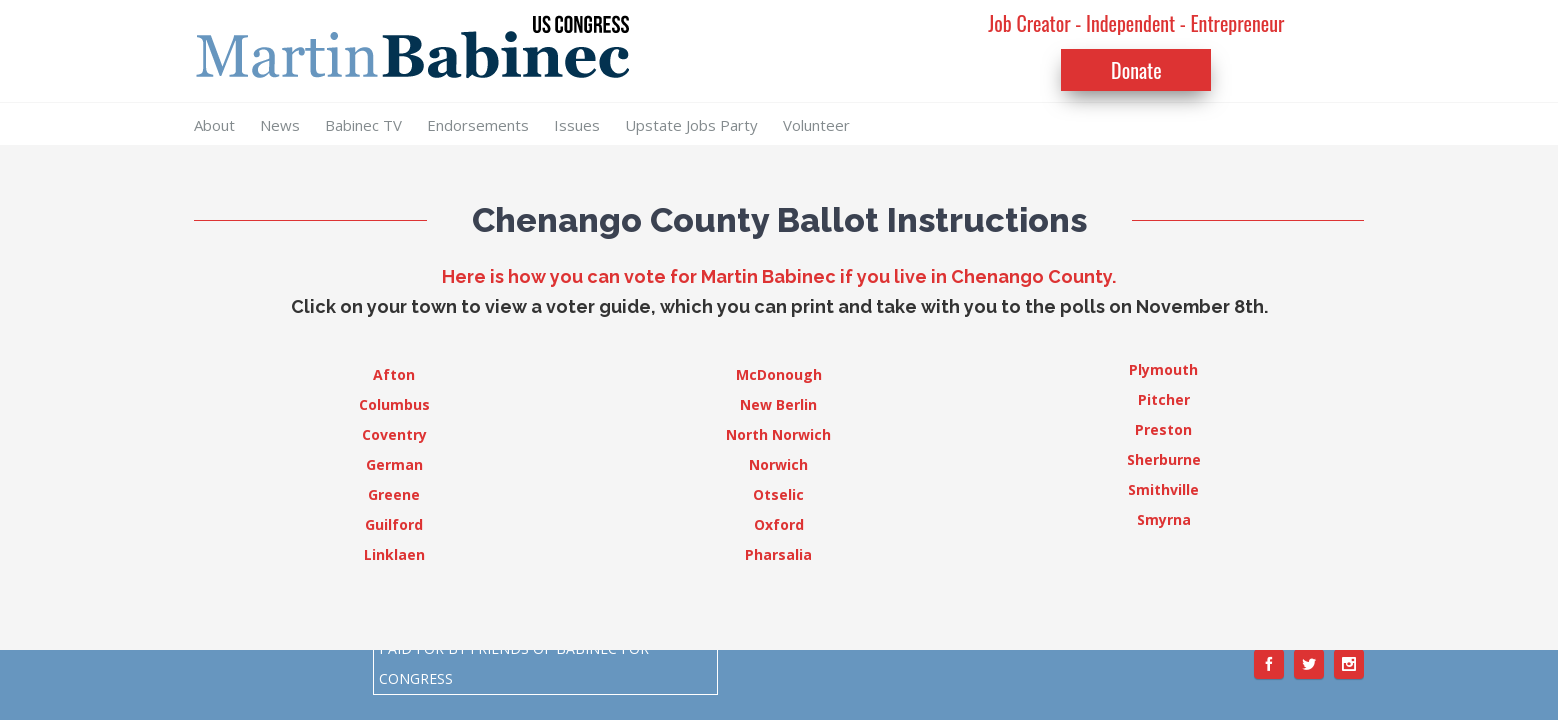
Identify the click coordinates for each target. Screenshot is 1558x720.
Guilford (394, 524)
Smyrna (1164, 519)
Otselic (778, 494)
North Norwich (778, 434)
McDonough (779, 374)
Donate (1136, 70)
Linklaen (394, 554)
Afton (394, 374)
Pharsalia (778, 554)
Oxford (779, 524)
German (394, 464)
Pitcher (1164, 399)
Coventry (394, 434)
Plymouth (1163, 369)
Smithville (1163, 489)
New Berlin (778, 404)
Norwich (778, 464)
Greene (394, 494)
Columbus (394, 404)
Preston (1163, 429)
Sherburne (1164, 459)
